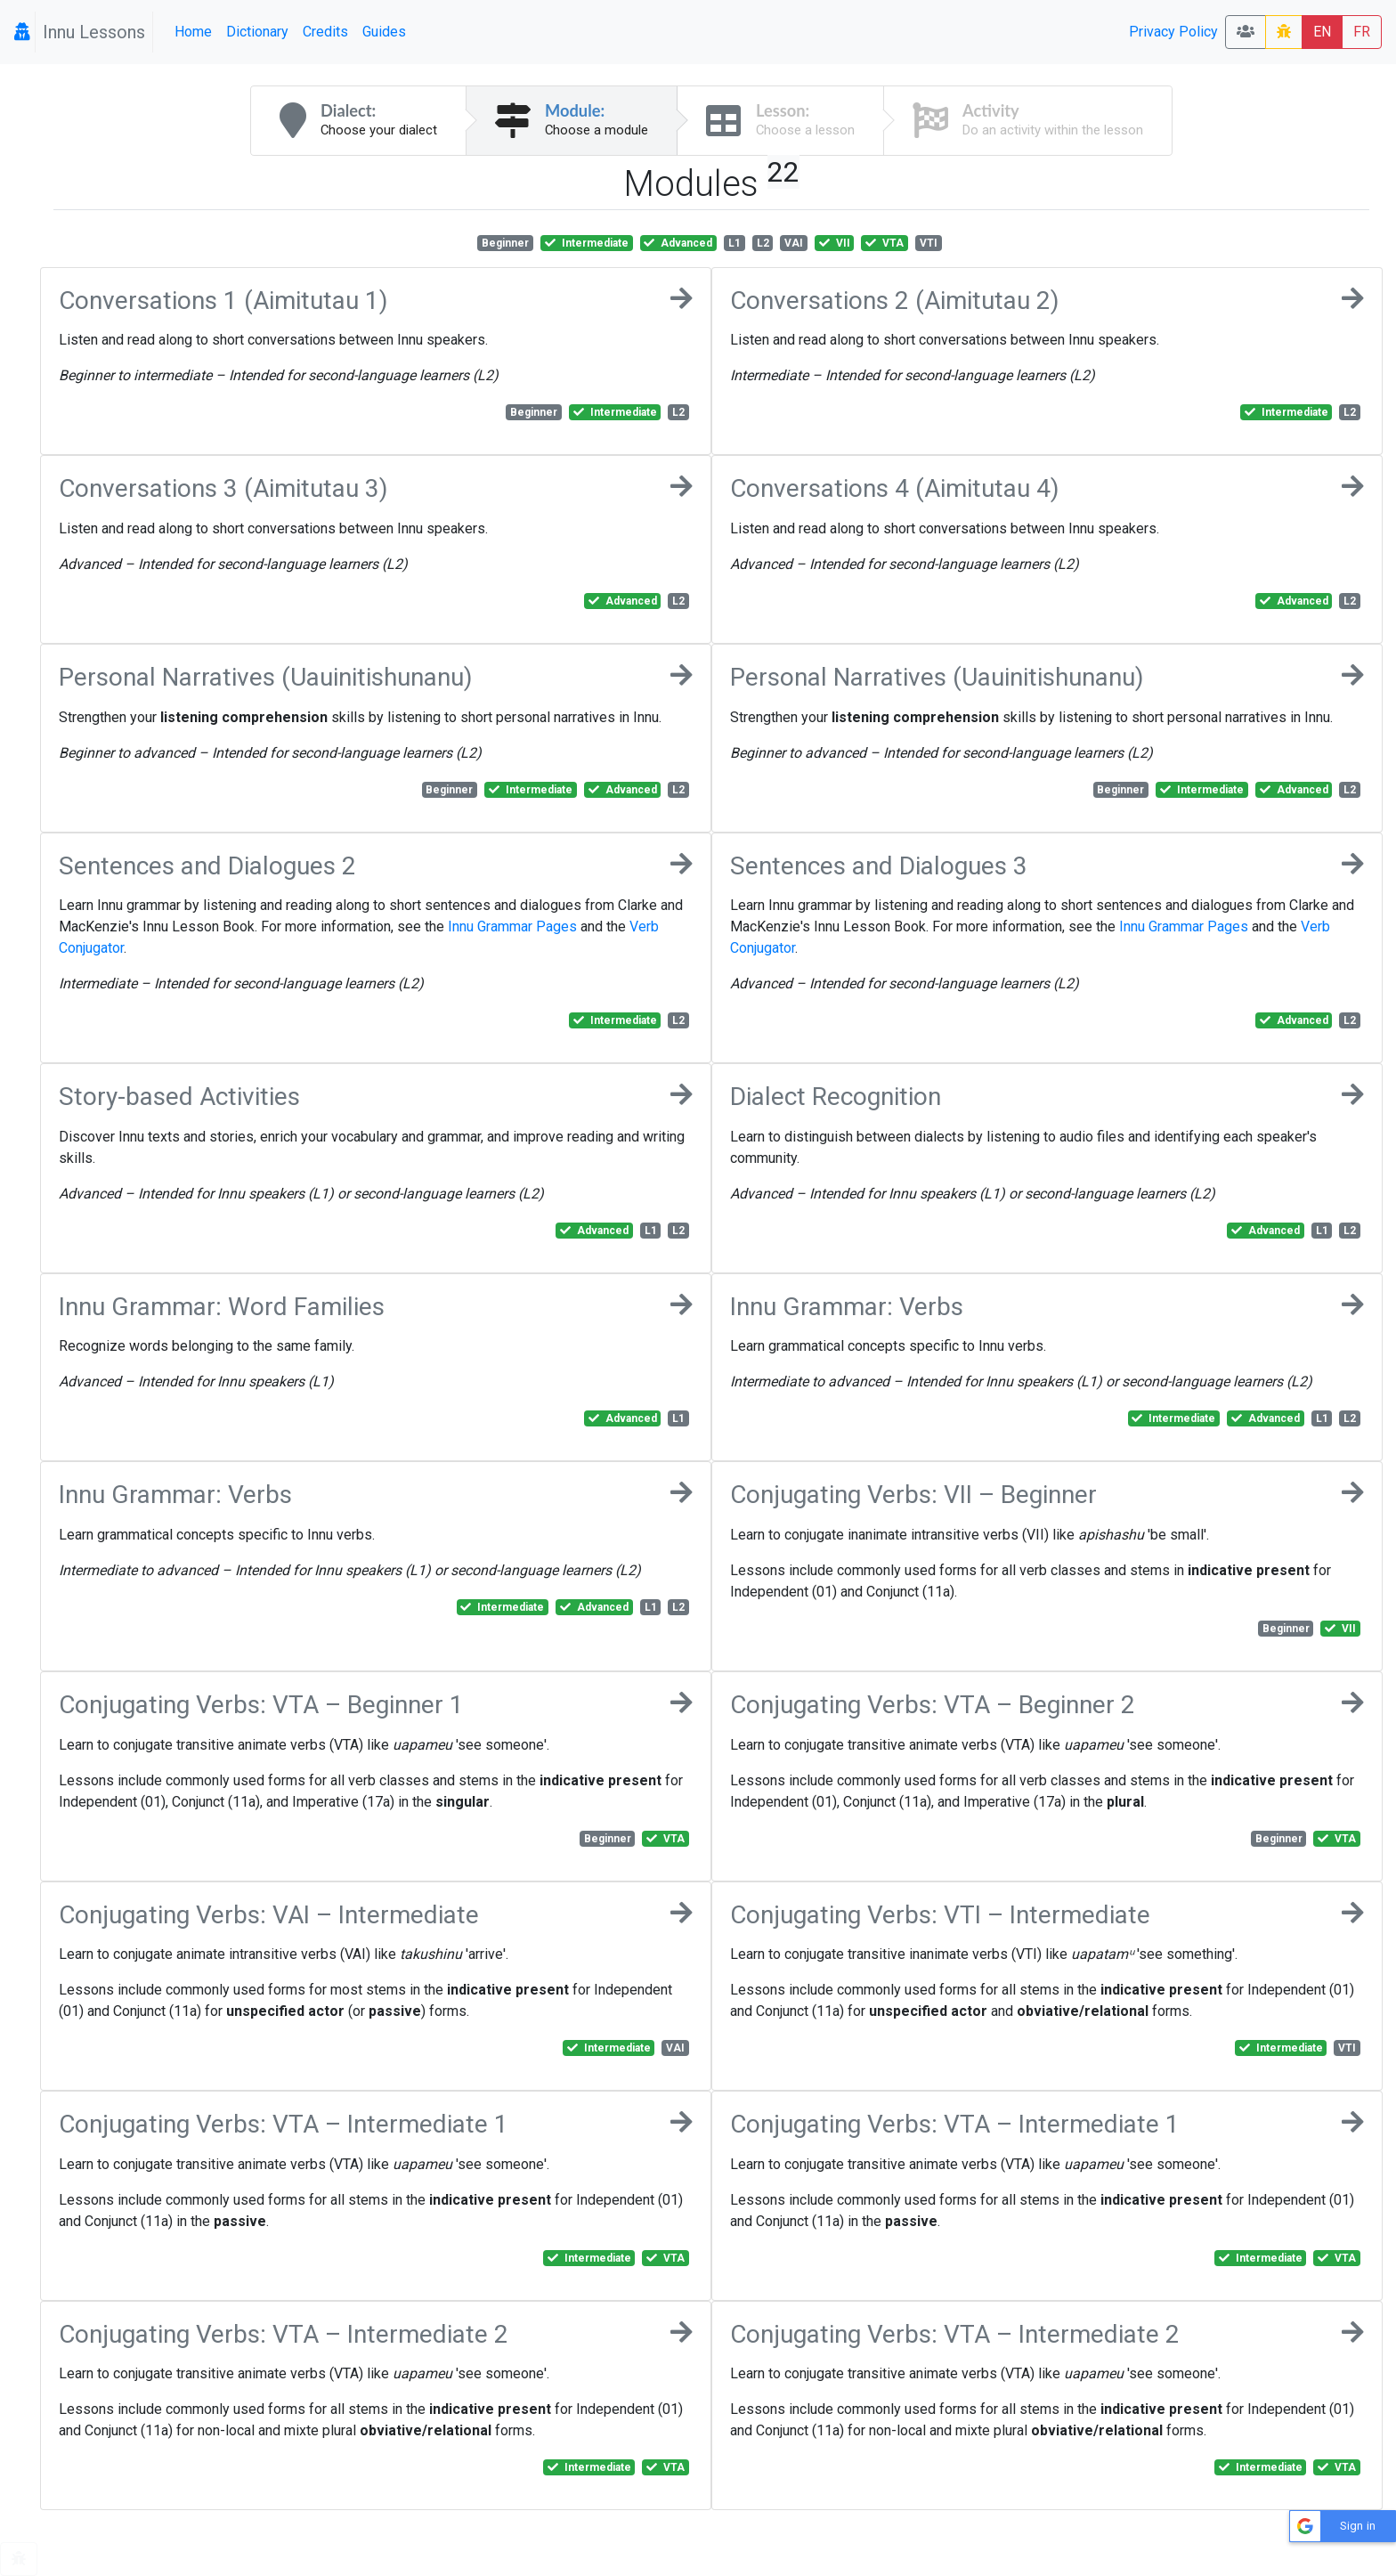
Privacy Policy (1173, 31)
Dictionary (257, 31)
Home (193, 31)
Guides (384, 31)
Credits (325, 31)
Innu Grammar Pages (512, 926)
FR (1361, 31)
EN (1322, 31)
